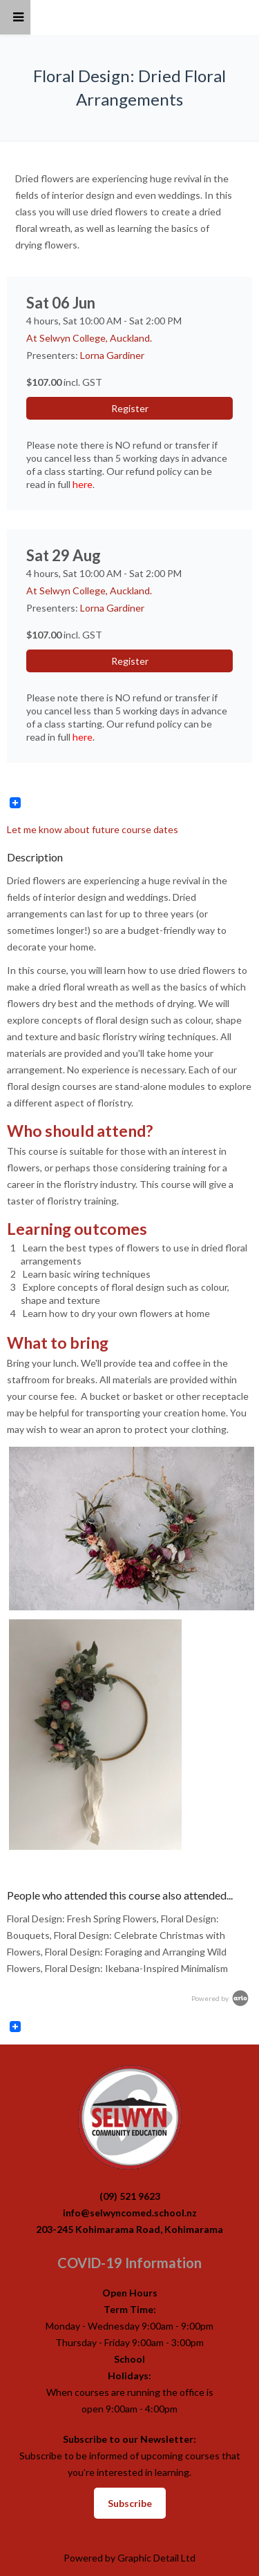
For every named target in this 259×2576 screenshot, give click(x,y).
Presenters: (53, 355)
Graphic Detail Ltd (156, 2558)
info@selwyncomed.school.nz (130, 2212)
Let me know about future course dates (92, 829)
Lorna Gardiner (112, 355)
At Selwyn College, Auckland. (89, 338)
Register (129, 408)
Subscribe (130, 2503)
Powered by (221, 1998)
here (83, 484)
